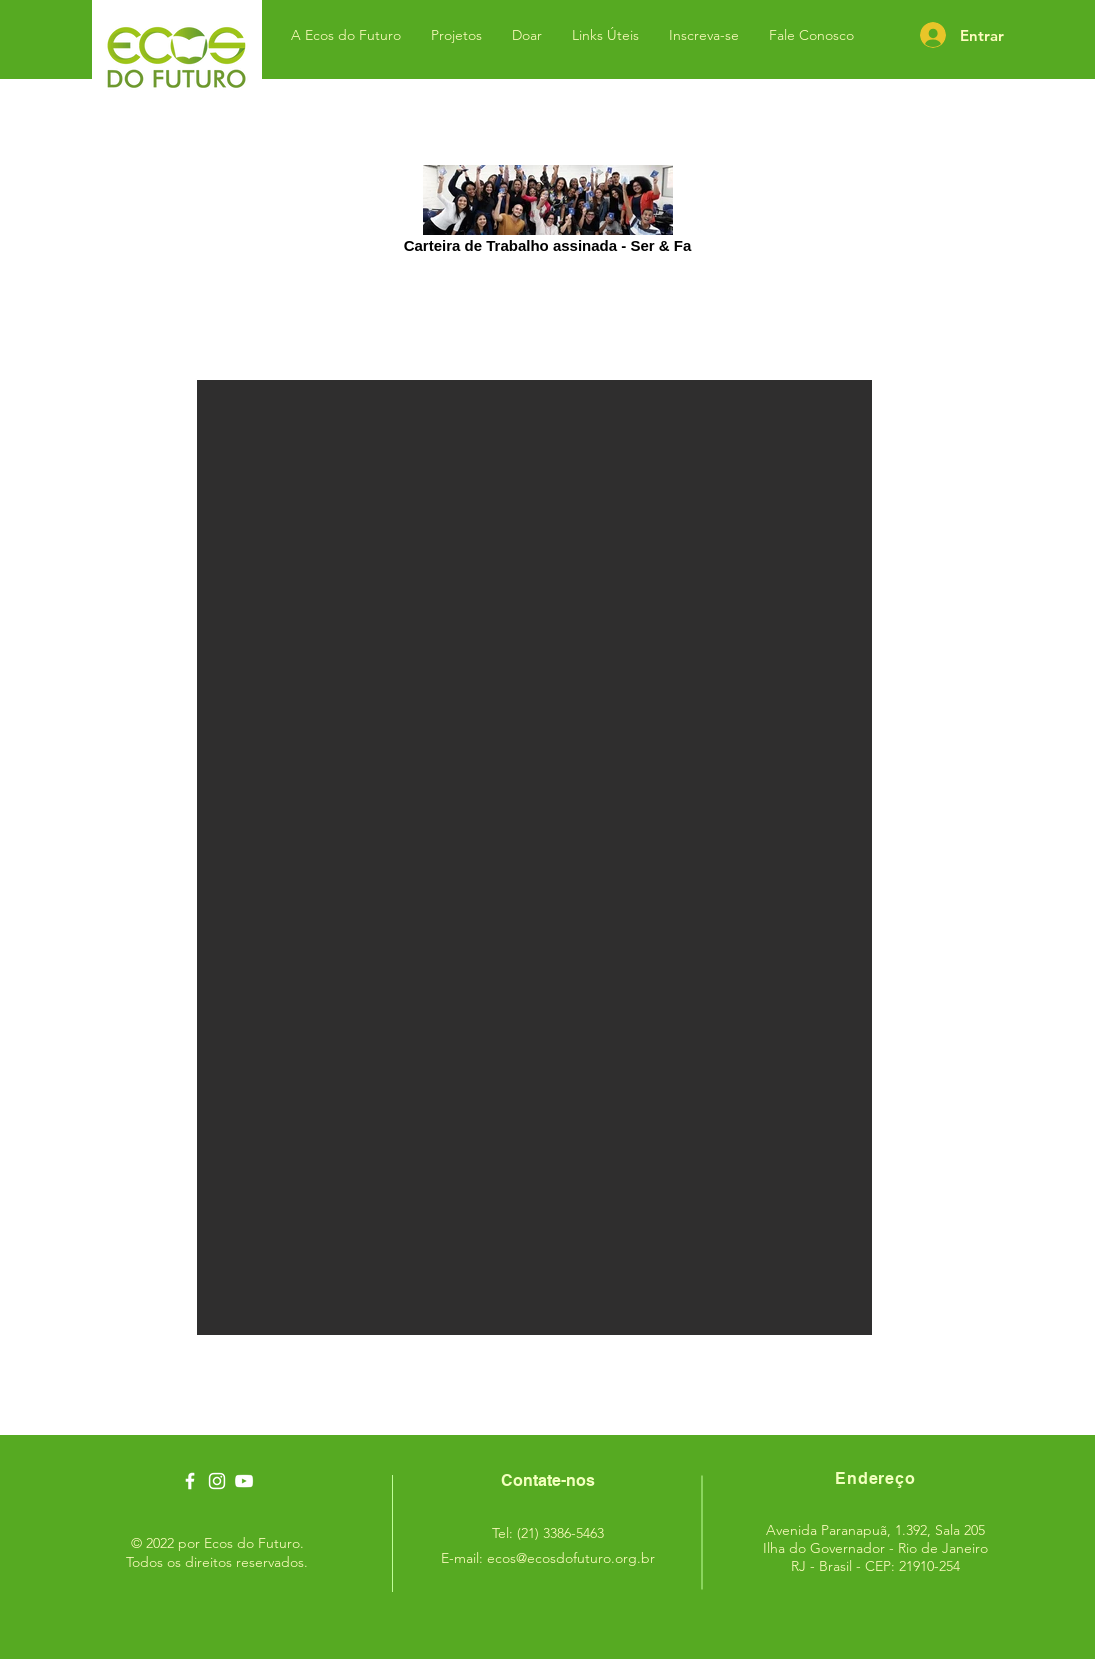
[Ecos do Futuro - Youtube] (244, 1481)
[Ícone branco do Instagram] (217, 1481)
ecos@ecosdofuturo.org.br (571, 1558)
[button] (534, 857)
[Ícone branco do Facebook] (190, 1481)
